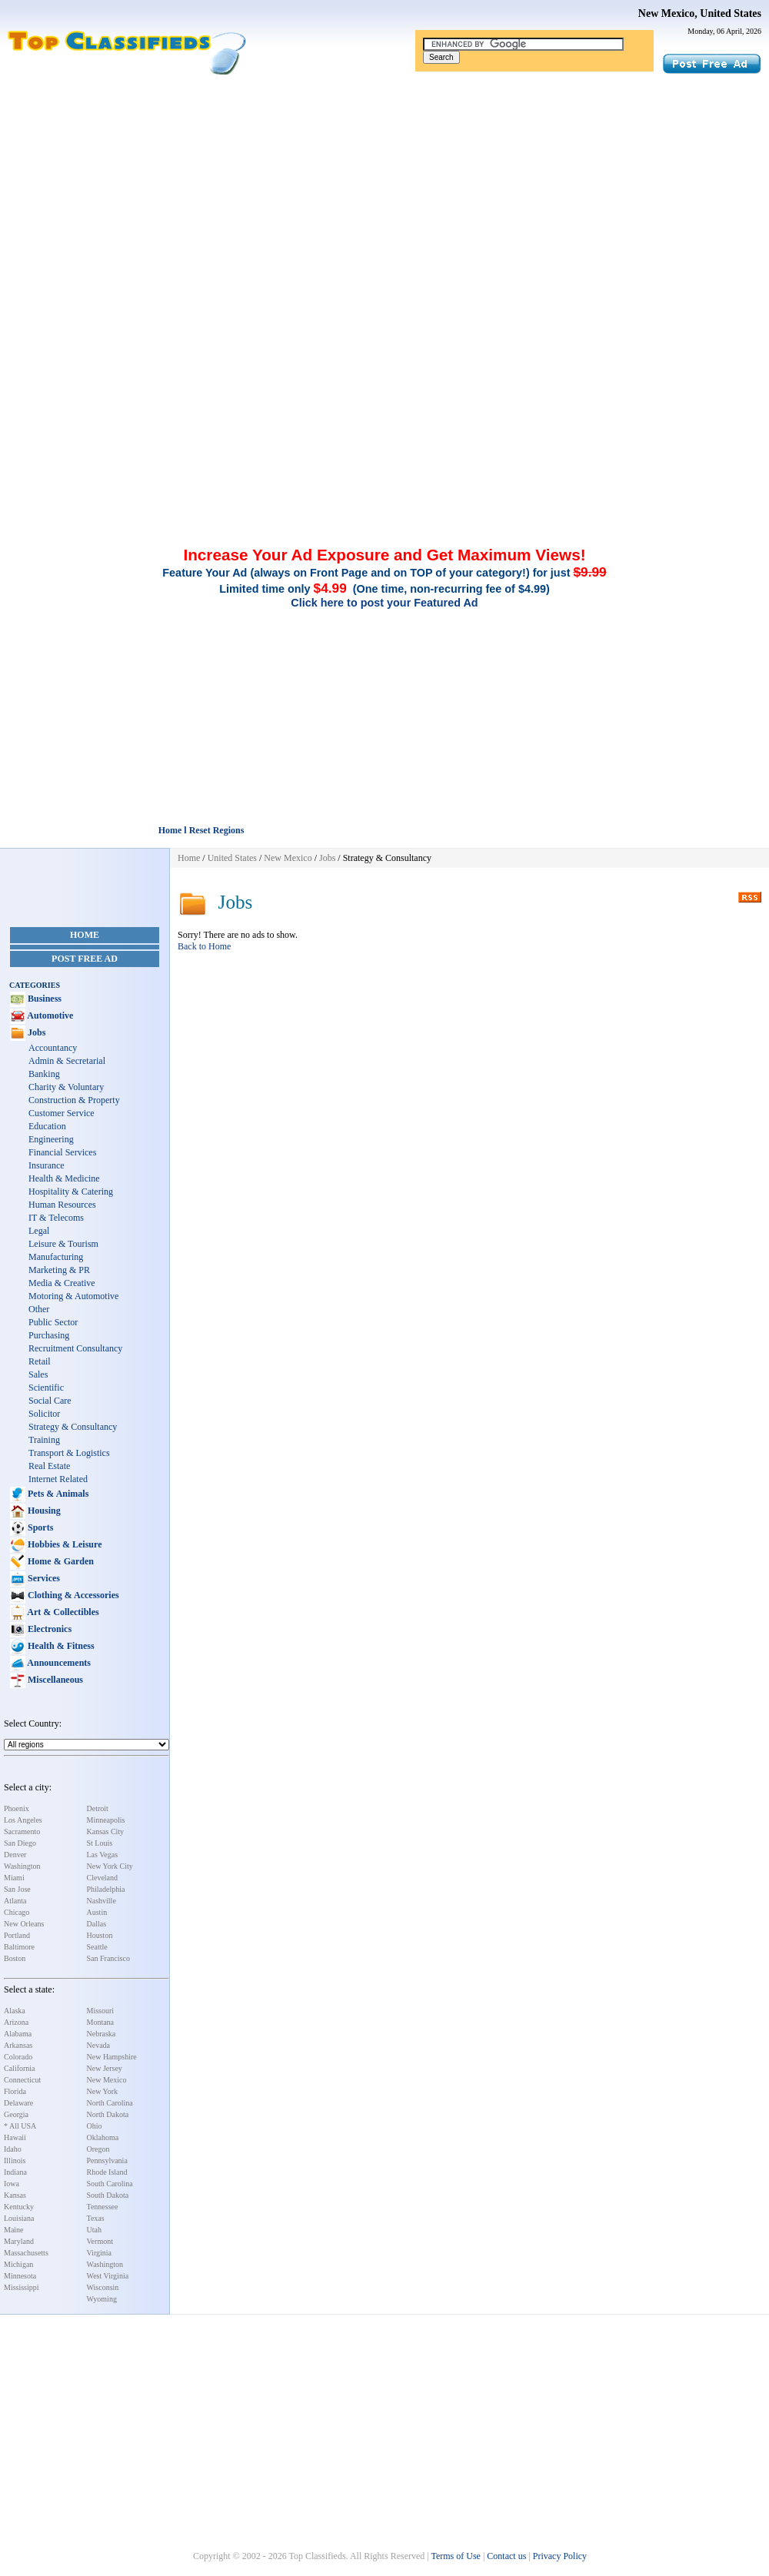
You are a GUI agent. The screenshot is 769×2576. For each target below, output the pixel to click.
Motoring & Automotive (73, 1296)
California (19, 2068)
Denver (15, 1854)
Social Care (50, 1400)
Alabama (18, 2033)
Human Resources (62, 1204)
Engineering (51, 1139)
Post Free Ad (85, 958)
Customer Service (61, 1113)
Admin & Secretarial (66, 1060)
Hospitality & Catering (70, 1191)
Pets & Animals (56, 1493)
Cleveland (102, 1877)
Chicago (16, 1912)
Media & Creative (61, 1283)
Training (44, 1439)
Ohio (94, 2126)
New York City (110, 1866)
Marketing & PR (59, 1270)
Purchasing (48, 1335)
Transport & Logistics (69, 1453)
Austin (97, 1912)
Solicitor (44, 1413)
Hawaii (15, 2137)
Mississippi (21, 2287)
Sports (39, 1527)
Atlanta (15, 1900)
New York (102, 2091)
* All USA (20, 2126)
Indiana (15, 2172)
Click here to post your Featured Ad (384, 603)
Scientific (46, 1387)
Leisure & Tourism (63, 1243)
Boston (14, 1958)
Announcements (58, 1662)
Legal (38, 1230)
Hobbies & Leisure (63, 1544)
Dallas (97, 1924)
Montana (101, 2022)
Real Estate (49, 1466)
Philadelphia (106, 1889)
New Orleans (24, 1924)
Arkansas (18, 2045)
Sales (38, 1374)
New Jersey (104, 2068)
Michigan (18, 2264)
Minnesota (20, 2276)
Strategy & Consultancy (72, 1426)
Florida (15, 2091)
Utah (94, 2229)
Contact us (506, 2556)
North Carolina (110, 2103)
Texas (96, 2218)
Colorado (18, 2056)
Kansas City (106, 1831)
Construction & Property (74, 1100)
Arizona (16, 2022)
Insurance (46, 1165)
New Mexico (107, 2080)
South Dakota (108, 2195)
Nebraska (101, 2033)
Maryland (19, 2241)
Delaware (18, 2103)
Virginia (99, 2253)
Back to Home (204, 946)
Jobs (35, 1032)
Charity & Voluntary (66, 1087)
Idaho (13, 2149)
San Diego (20, 1843)
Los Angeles (23, 1820)
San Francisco (108, 1958)
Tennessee (102, 2206)
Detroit (97, 1808)
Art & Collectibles (62, 1612)
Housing (43, 1510)
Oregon (98, 2149)
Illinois (14, 2160)
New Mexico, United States (699, 13)
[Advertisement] (384, 190)
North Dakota (108, 2114)
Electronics (48, 1629)
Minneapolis (106, 1820)
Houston (100, 1935)
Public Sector (53, 1322)
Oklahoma (103, 2137)
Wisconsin (103, 2287)
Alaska (14, 2010)
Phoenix (16, 1808)
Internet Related (58, 1479)
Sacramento (22, 1831)
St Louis (100, 1843)
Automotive (49, 1015)
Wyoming (102, 2299)
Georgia (16, 2114)
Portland (17, 1935)
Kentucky (19, 2206)
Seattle (97, 1947)
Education (47, 1126)
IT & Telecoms (56, 1217)
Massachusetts (26, 2253)
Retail (39, 1361)
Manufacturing (55, 1256)
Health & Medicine (64, 1178)
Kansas (15, 2195)
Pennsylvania (107, 2160)
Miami (14, 1877)
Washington (22, 1866)
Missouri (101, 2010)
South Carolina (110, 2183)
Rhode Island (107, 2172)
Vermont (100, 2241)
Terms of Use (455, 2556)
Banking (44, 1074)
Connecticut (22, 2080)
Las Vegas (102, 1854)
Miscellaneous (54, 1679)
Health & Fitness (60, 1645)
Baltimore (19, 1947)
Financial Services (62, 1152)
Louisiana (19, 2218)
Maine (14, 2229)
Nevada (99, 2045)
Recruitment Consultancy (75, 1348)
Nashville (101, 1900)
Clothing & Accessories (72, 1595)
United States (232, 858)
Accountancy (52, 1047)
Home (84, 934)
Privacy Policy (560, 2556)
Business (43, 998)
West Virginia (108, 2276)
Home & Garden (59, 1561)
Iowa (11, 2183)
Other (38, 1309)
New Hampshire (112, 2056)
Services (42, 1578)
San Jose (17, 1889)
